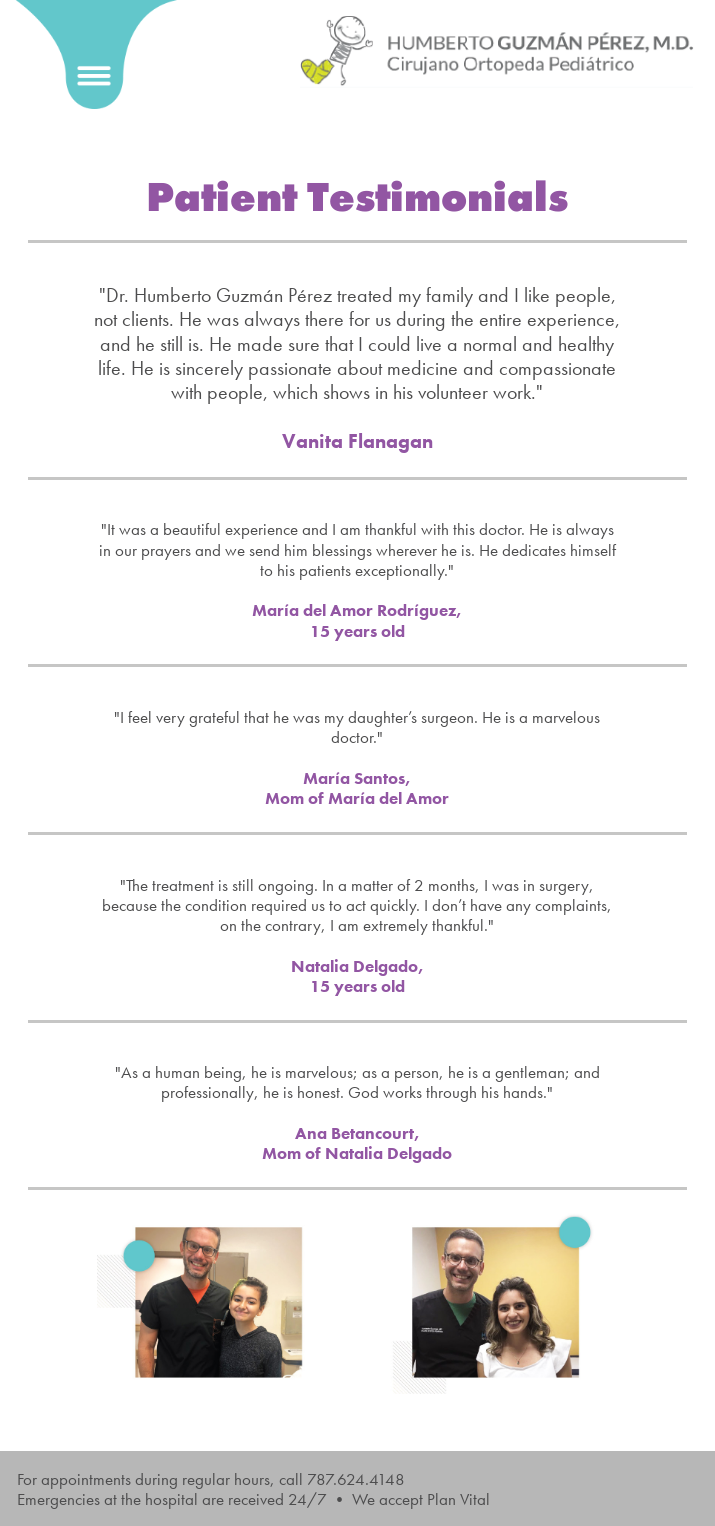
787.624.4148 (356, 1479)
